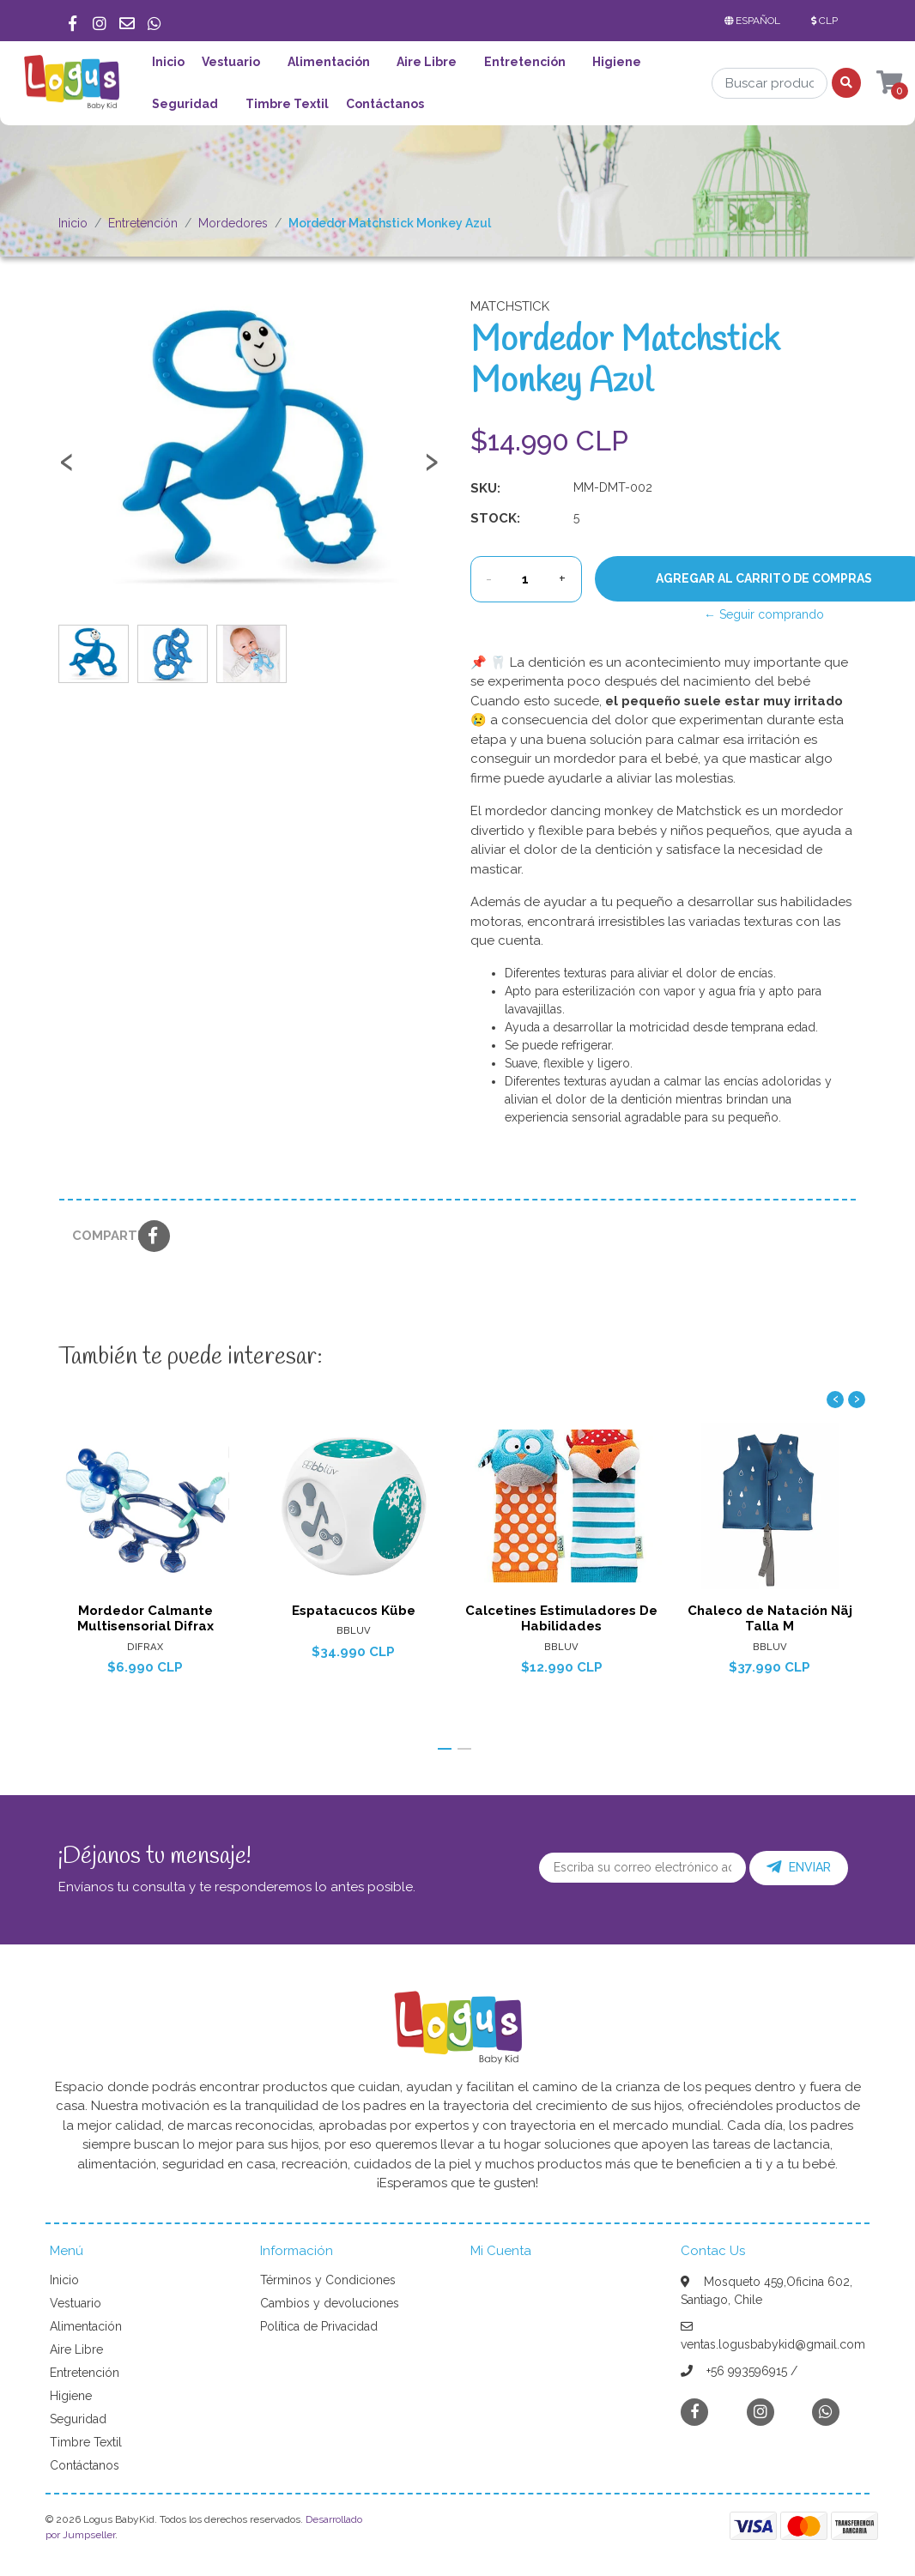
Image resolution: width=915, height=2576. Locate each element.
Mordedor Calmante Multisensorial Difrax (145, 1617)
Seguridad (185, 104)
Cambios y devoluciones (329, 2303)
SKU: (485, 488)
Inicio (168, 62)
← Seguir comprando (764, 614)
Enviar (799, 1867)
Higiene (616, 62)
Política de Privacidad (319, 2326)
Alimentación (329, 62)
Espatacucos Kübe (353, 1610)
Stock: (495, 518)
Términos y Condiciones (328, 2280)
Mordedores (233, 223)
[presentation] (67, 469)
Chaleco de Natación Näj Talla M (770, 1617)
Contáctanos (385, 104)
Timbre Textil (287, 104)
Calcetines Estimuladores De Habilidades (561, 1617)
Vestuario (231, 62)
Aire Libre (427, 62)
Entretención (525, 62)
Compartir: (98, 1235)
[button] (755, 20)
